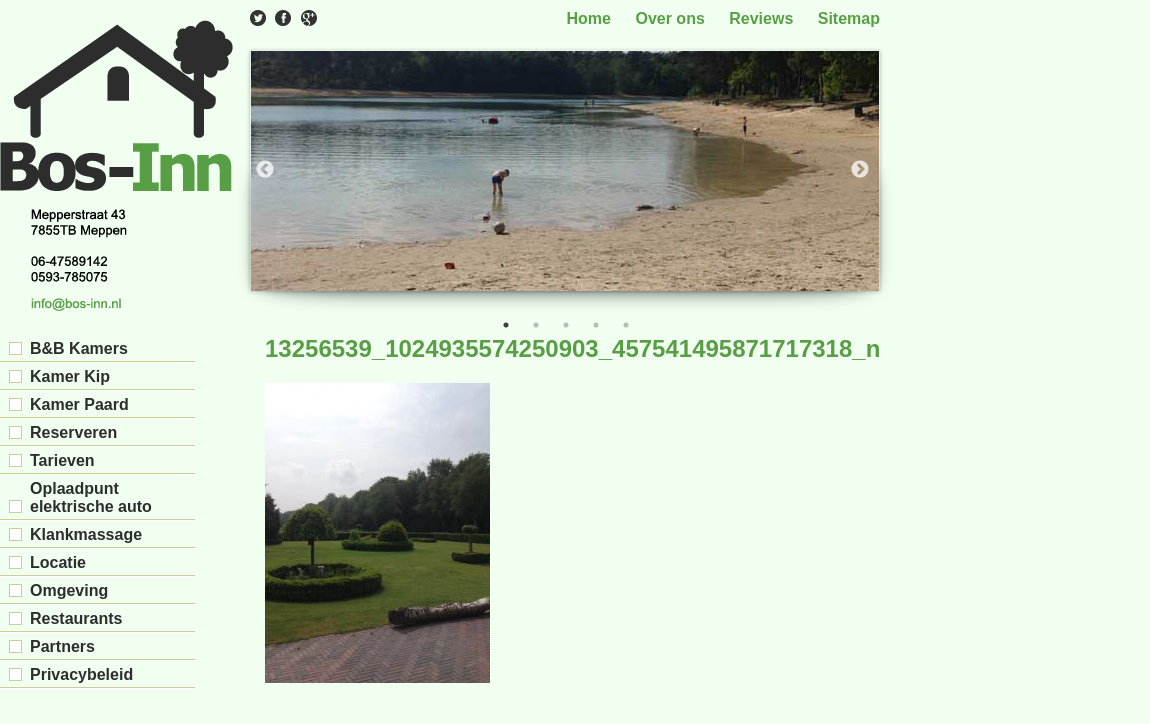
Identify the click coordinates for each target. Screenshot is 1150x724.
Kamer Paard (79, 404)
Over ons (669, 18)
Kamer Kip (70, 376)
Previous (265, 170)
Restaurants (76, 618)
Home (589, 18)
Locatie (58, 562)
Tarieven (62, 460)
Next (860, 170)
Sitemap (849, 18)
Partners (62, 646)
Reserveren (73, 432)
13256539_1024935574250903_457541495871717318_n (572, 348)
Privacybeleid (81, 674)
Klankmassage (86, 534)
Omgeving (69, 590)
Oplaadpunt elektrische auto (91, 497)
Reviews (761, 18)
